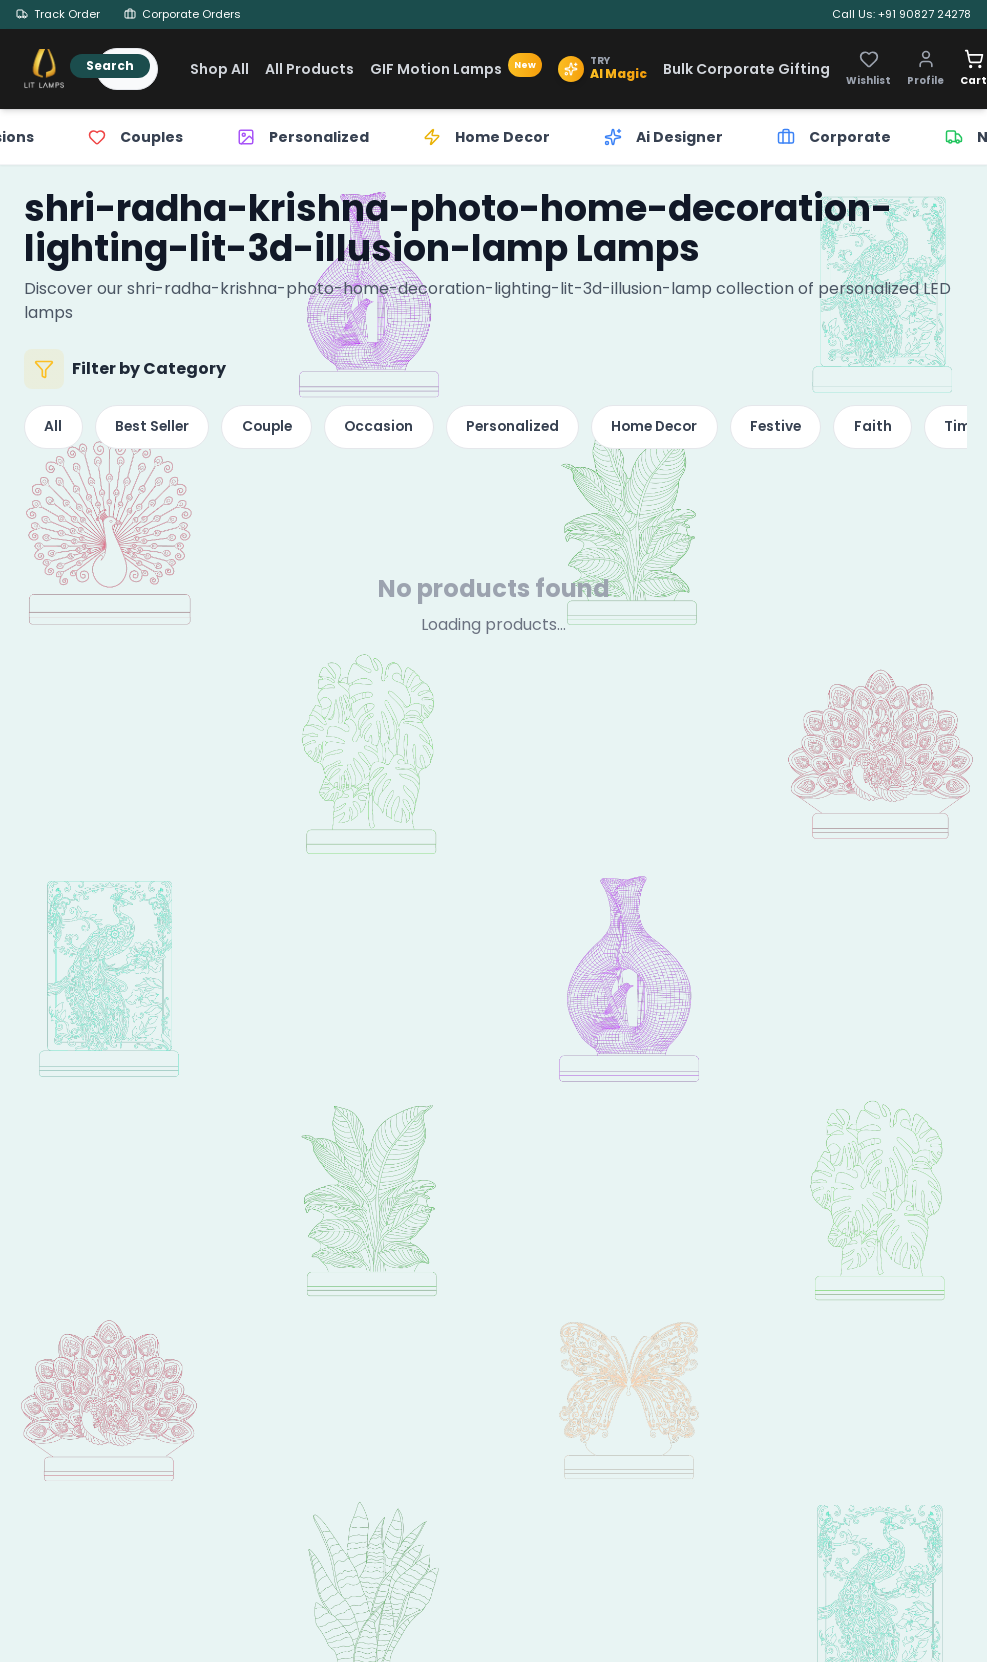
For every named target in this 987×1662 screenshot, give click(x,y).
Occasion (397, 429)
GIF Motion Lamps (456, 69)
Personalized (537, 429)
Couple (279, 429)
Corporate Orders (182, 14)
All (55, 429)
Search (110, 65)
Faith (916, 429)
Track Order (58, 14)
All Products (309, 69)
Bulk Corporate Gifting (746, 69)
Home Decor (686, 429)
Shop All (219, 69)
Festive (814, 429)
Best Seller (158, 429)
